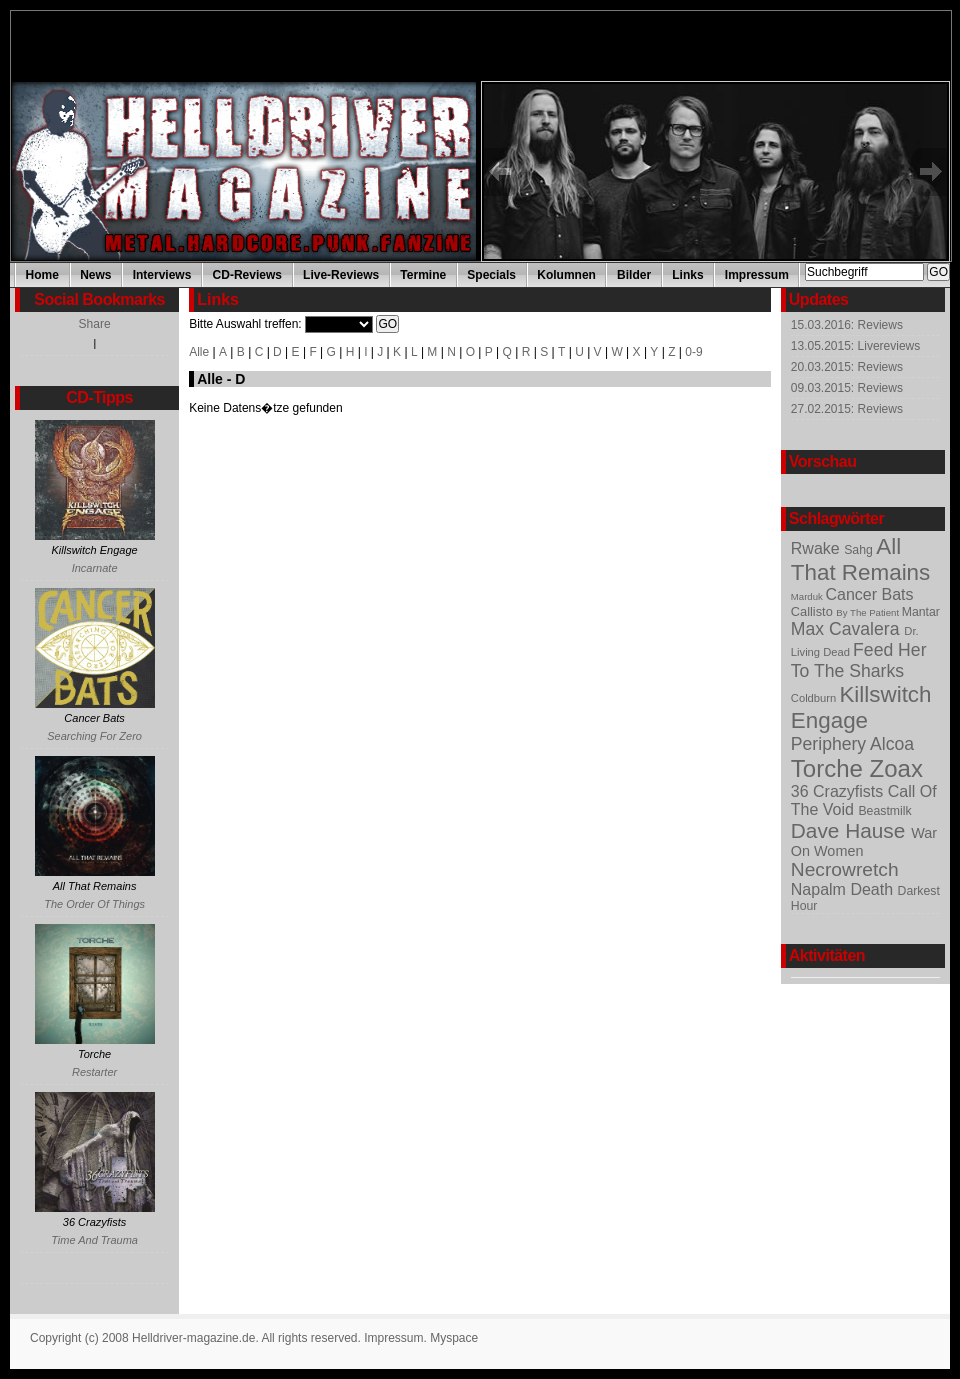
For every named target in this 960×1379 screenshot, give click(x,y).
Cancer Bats (869, 594)
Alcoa (892, 744)
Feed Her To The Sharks (859, 660)
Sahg (860, 550)
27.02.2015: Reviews (847, 409)
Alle (199, 352)
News (95, 275)
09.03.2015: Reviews (847, 388)
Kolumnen (566, 275)
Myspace (454, 1338)
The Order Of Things (94, 904)
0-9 (693, 352)
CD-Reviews (247, 275)
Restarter (94, 1072)
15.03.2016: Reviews (847, 325)
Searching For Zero (94, 736)
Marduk (808, 596)
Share (95, 324)
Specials (491, 275)
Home (42, 275)
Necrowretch (845, 869)
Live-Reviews (341, 275)
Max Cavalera (848, 629)
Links (687, 275)
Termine (423, 275)
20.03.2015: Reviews (847, 367)
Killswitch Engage (861, 707)
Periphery (830, 744)
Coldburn (815, 698)
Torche (830, 768)
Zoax (896, 768)
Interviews (162, 275)
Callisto (814, 611)
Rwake (817, 548)
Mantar (921, 612)
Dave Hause (851, 830)
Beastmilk (884, 811)
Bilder (634, 275)
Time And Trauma (94, 1240)
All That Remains (860, 559)
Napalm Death (844, 889)
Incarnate (95, 568)
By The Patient (868, 612)
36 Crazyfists (839, 791)
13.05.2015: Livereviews (855, 346)
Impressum (757, 275)
